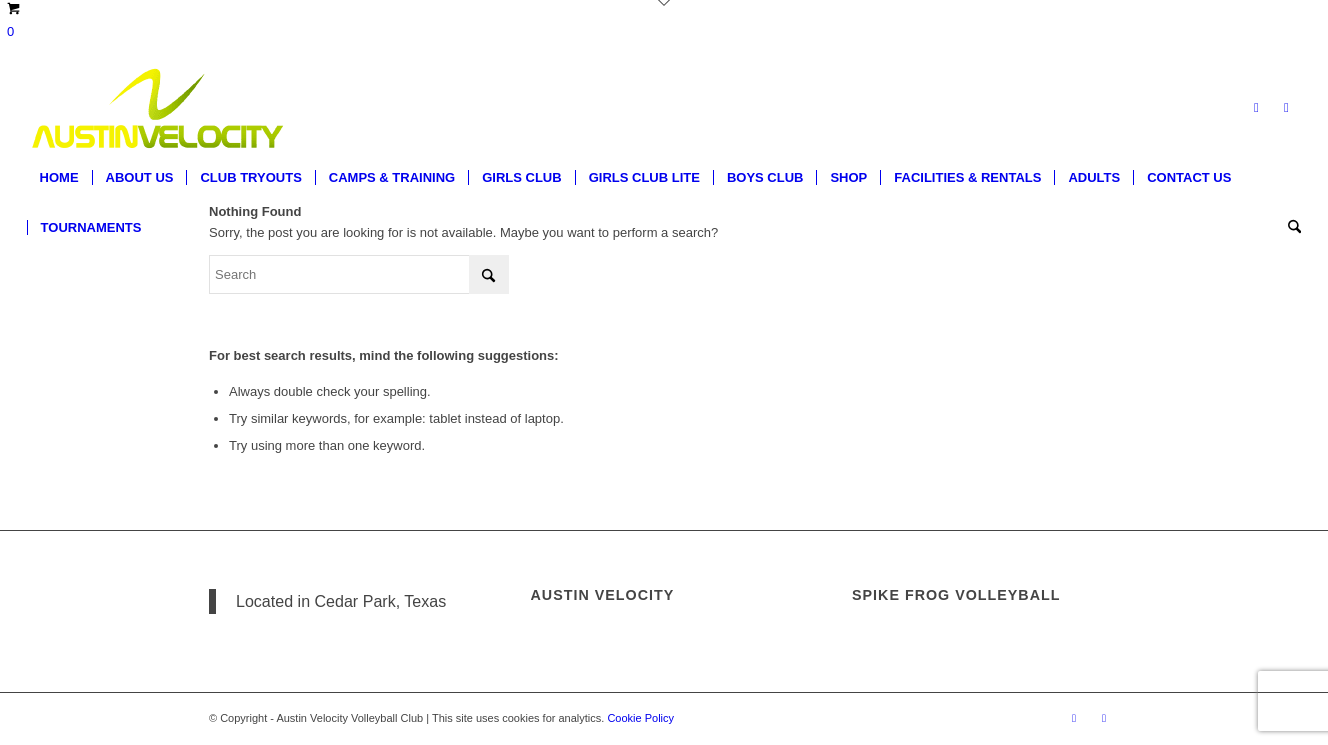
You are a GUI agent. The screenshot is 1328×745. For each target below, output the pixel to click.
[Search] (1288, 228)
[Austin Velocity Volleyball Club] (155, 108)
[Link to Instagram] (1286, 108)
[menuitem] (59, 178)
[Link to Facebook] (1256, 108)
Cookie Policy (640, 718)
